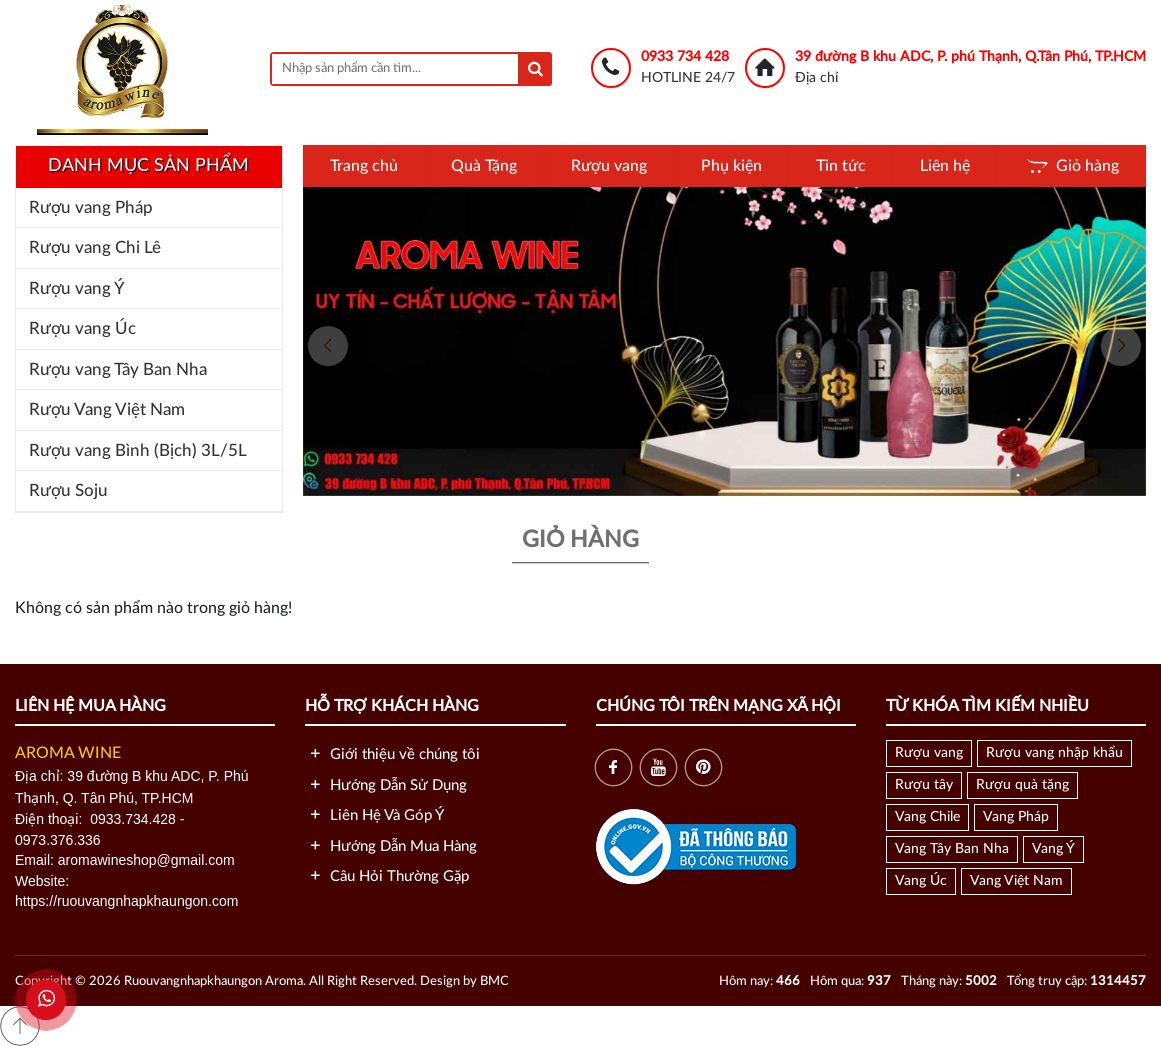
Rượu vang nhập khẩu (1054, 753)
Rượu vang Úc (82, 328)
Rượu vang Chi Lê (95, 247)
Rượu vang (609, 166)
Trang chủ (364, 166)
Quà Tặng (484, 166)
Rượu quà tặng (1022, 785)
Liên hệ (945, 166)
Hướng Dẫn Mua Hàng (391, 846)
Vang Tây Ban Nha (952, 849)
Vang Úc (921, 881)
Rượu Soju (68, 490)
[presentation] (328, 346)
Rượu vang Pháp (91, 207)
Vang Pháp (1016, 817)
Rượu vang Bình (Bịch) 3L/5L (138, 450)
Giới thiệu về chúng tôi (392, 754)
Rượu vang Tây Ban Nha (118, 369)
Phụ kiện (731, 166)
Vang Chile (927, 817)
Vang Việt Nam (1016, 881)
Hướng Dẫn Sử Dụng (386, 785)
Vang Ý (1053, 849)
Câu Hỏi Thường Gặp (387, 876)
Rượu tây (924, 785)
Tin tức (841, 166)
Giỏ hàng (1071, 166)
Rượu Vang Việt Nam (107, 409)
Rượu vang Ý (77, 288)
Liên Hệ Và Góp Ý (374, 815)
